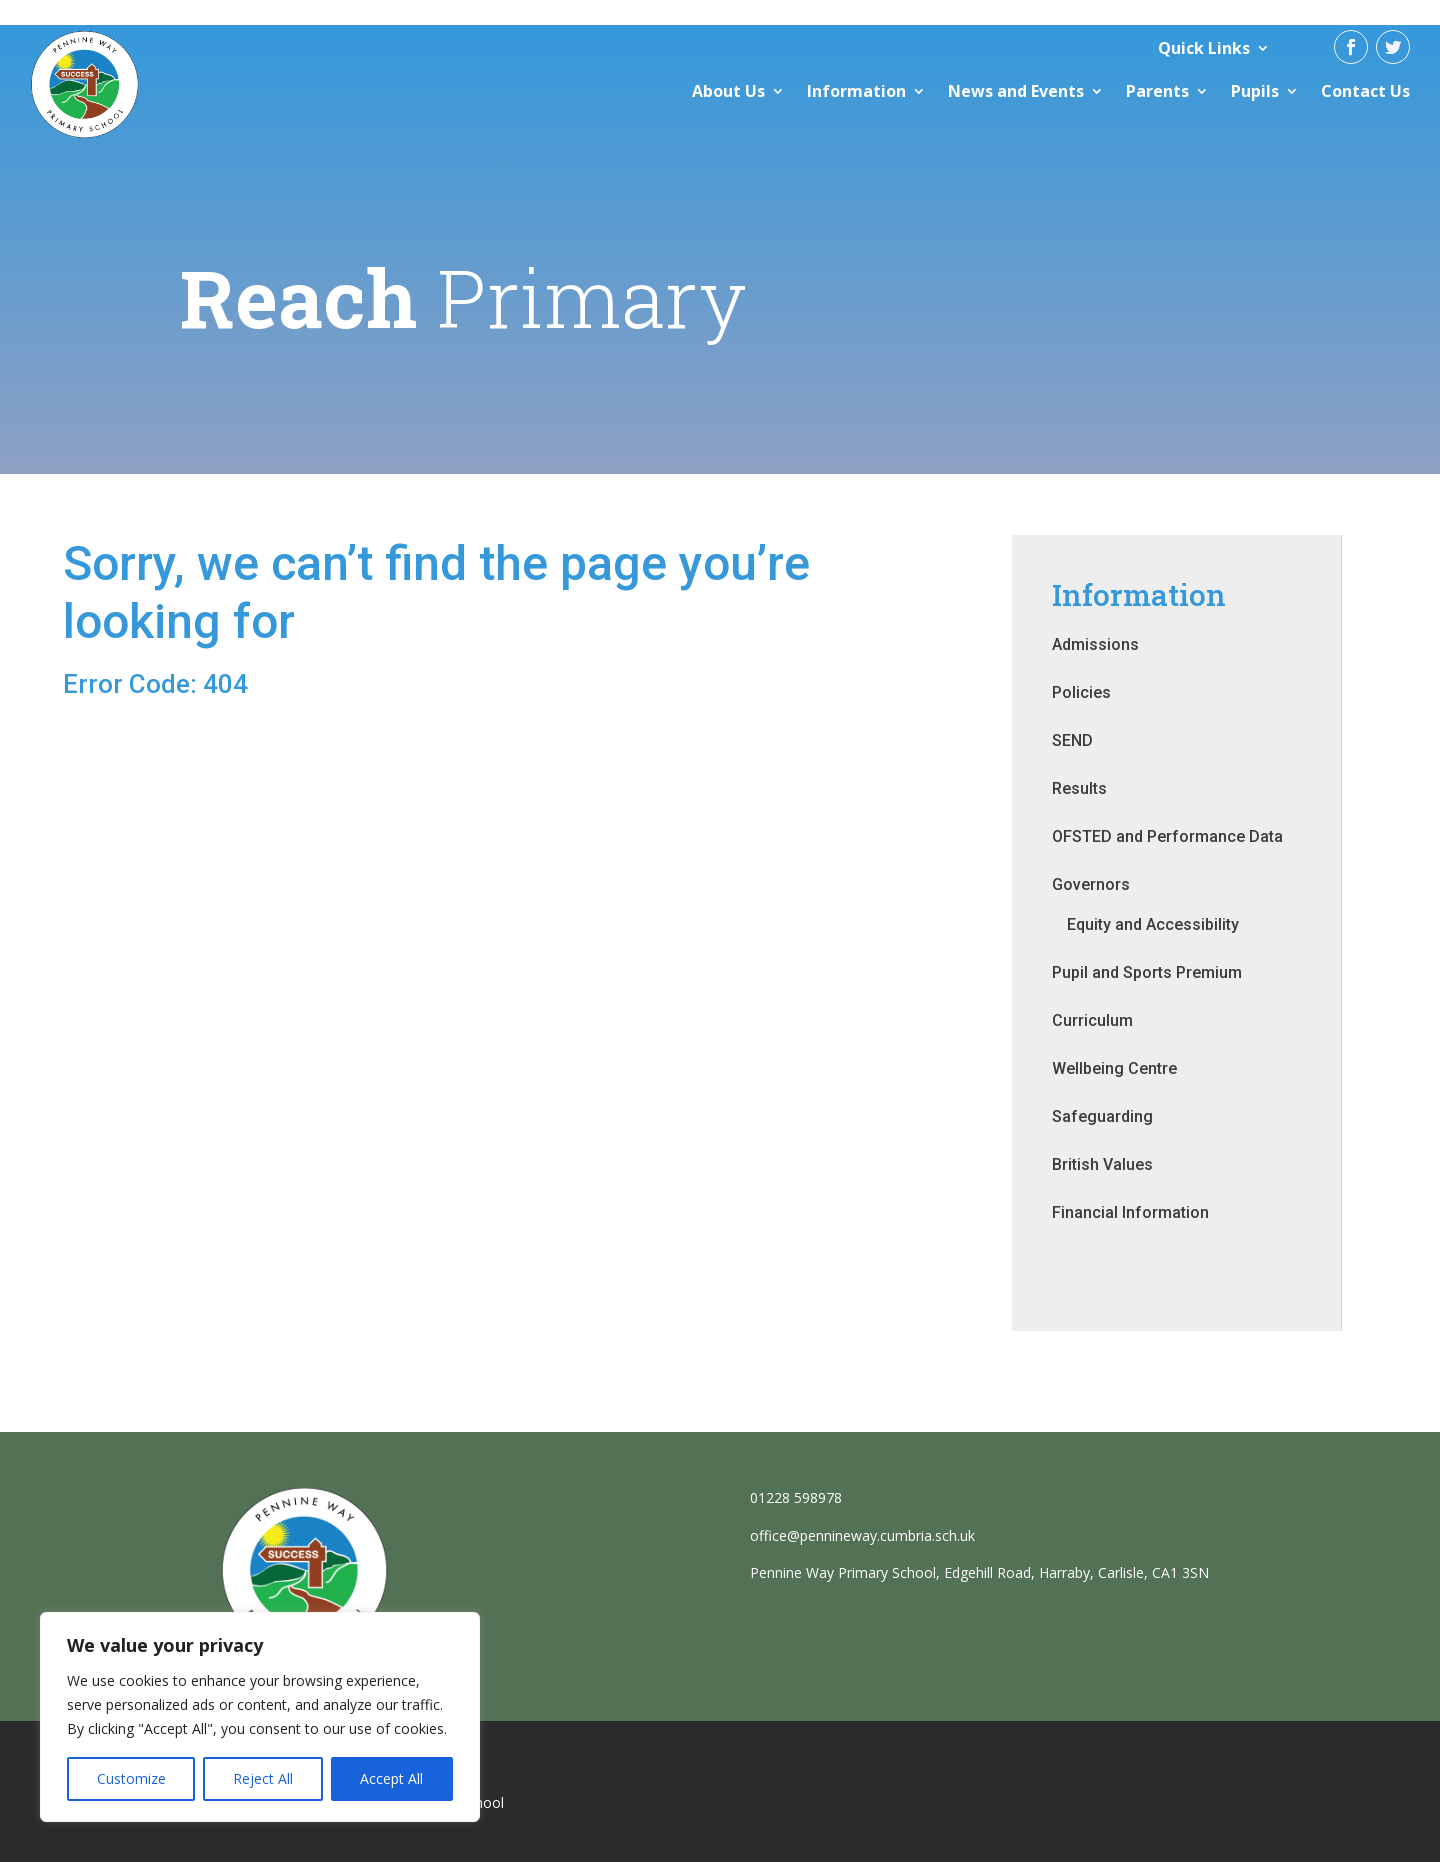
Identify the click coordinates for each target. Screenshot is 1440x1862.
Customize (131, 1778)
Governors (1091, 884)
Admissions (1095, 644)
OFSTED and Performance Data (1167, 836)
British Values (1102, 1164)
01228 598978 (796, 1497)
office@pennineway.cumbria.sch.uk (862, 1535)
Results (1079, 788)
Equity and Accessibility (1153, 924)
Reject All (263, 1778)
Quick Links (1204, 48)
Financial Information (1130, 1212)
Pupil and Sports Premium (1147, 972)
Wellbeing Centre (1114, 1068)
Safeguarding (1102, 1116)
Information (856, 91)
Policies (1081, 692)
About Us (728, 91)
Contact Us (1365, 91)
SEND (1072, 740)
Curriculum (1092, 1020)
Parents (1157, 91)
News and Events (1016, 91)
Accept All (391, 1778)
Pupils (1255, 91)
